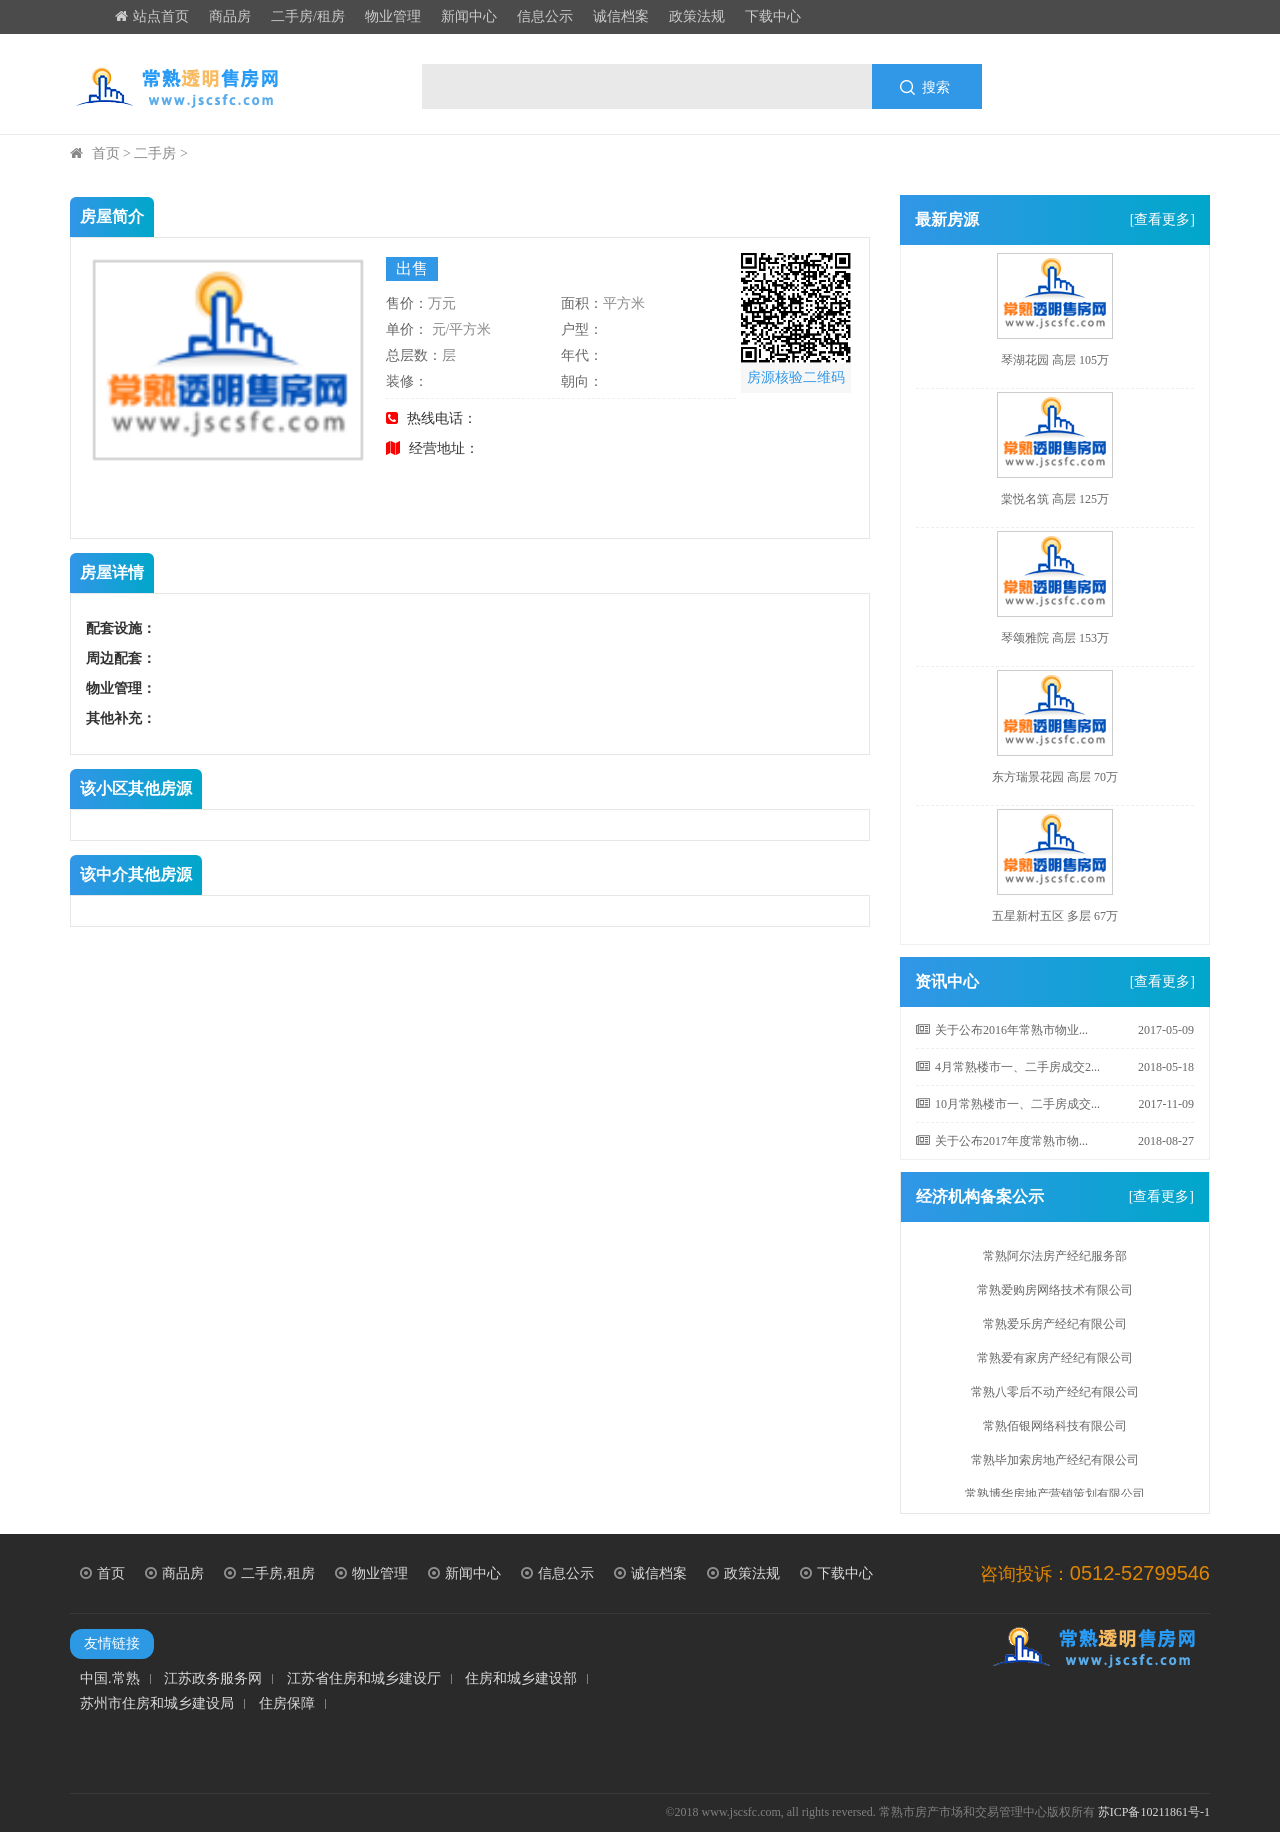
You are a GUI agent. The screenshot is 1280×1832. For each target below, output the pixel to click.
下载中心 (773, 16)
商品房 (230, 16)
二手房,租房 (269, 1573)
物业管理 (393, 16)
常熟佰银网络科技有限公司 (1055, 1429)
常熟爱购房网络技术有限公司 (1055, 1293)
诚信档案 (621, 16)
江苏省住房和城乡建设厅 (364, 1679)
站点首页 (152, 16)
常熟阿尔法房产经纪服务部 (1055, 1259)
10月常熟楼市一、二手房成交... (1008, 1104)
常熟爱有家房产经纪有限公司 (1055, 1361)
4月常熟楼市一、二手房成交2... (1008, 1067)
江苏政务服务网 (213, 1679)
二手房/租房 (308, 16)
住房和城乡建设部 (521, 1679)
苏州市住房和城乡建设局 (157, 1704)
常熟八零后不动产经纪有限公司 (1055, 1395)
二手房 (155, 153)
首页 (106, 153)
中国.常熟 (110, 1679)
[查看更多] (1162, 219)
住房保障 (287, 1704)
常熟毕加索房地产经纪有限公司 (1055, 1463)
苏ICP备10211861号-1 (1154, 1812)
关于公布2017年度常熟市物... (1002, 1141)
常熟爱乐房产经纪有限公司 (1055, 1327)
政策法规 (697, 16)
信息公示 (545, 16)
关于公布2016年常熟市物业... (1002, 1030)
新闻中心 (469, 16)
